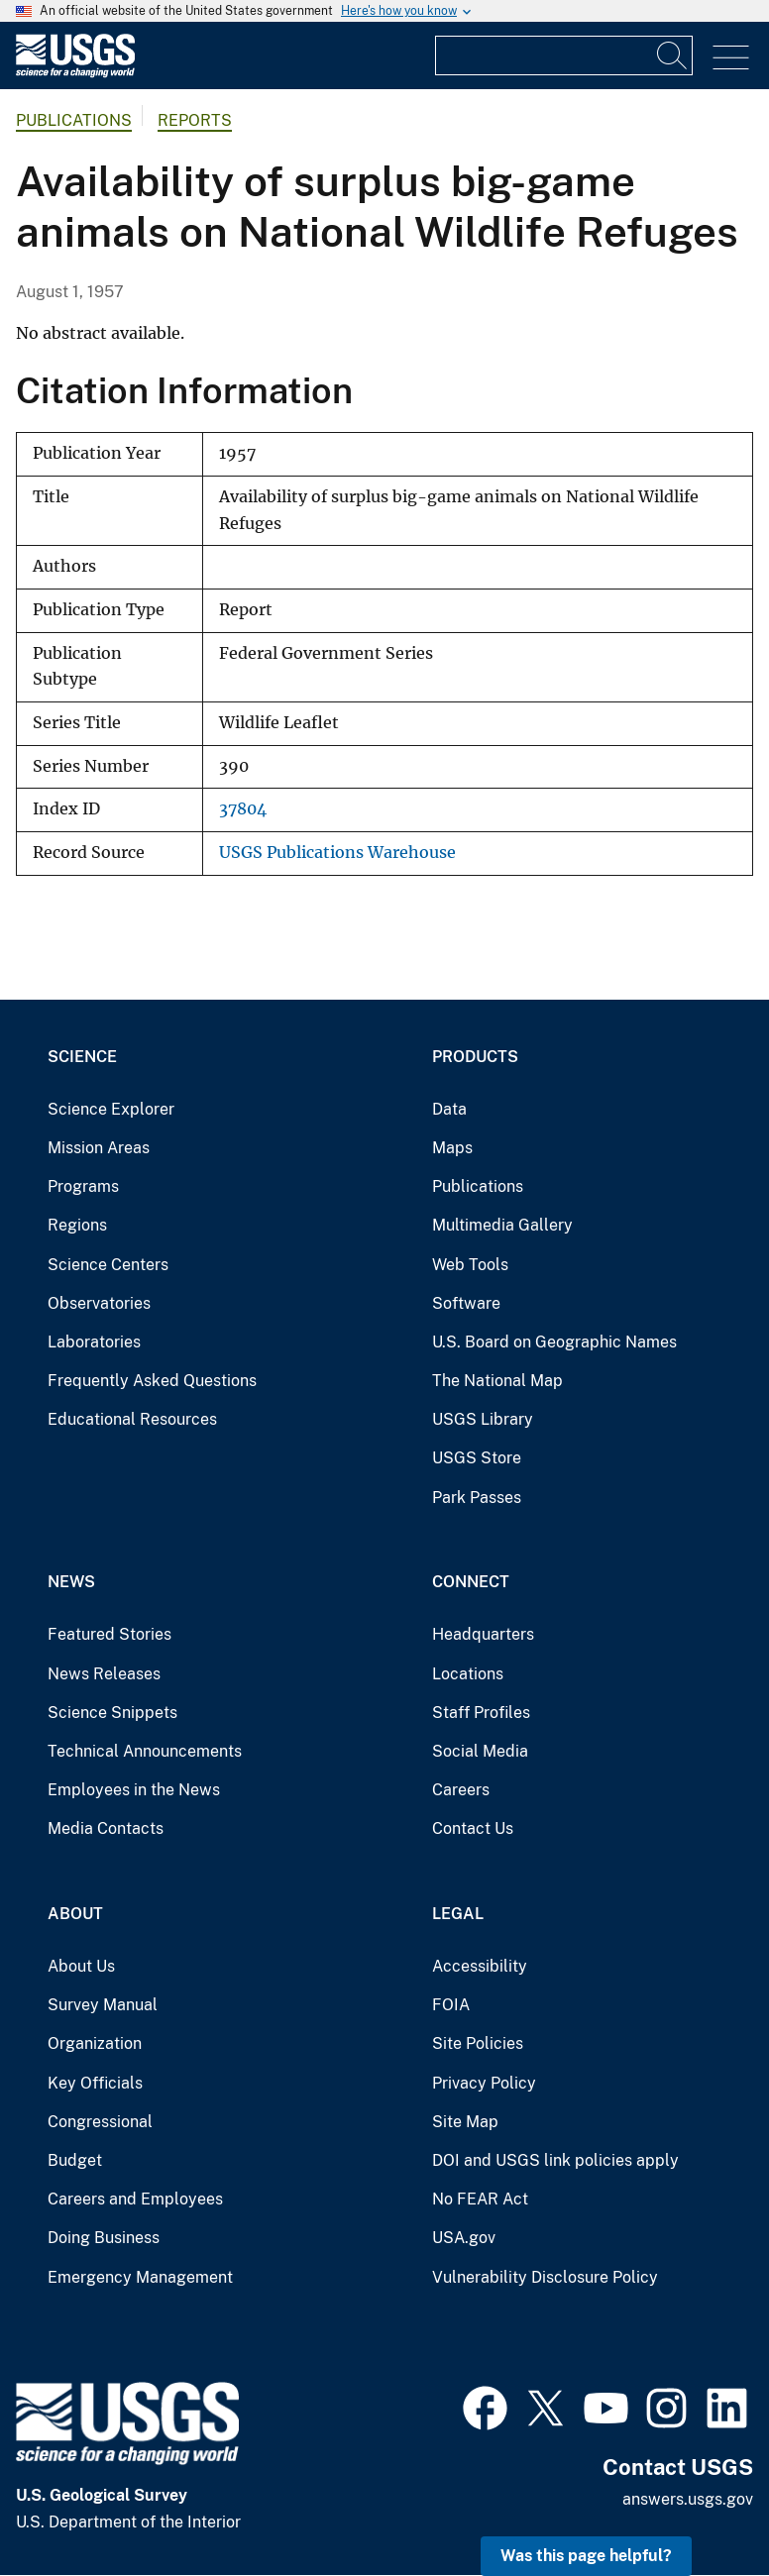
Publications (74, 120)
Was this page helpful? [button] (586, 2555)
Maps (452, 1147)
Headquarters (483, 1634)
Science (82, 1056)
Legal (458, 1913)
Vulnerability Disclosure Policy (545, 2277)
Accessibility (479, 1966)
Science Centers (108, 1264)
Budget (75, 2160)
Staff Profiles (481, 1712)
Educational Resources (132, 1419)
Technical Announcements (145, 1751)
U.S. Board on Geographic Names (554, 1342)
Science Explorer (111, 1109)
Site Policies (477, 2043)
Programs (83, 1186)
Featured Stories (109, 1634)
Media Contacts (106, 1828)
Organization (95, 2043)
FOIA (451, 2004)
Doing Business (104, 2237)
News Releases (104, 1673)
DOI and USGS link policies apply (555, 2160)
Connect (470, 1581)
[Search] (673, 55)
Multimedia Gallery (502, 1225)
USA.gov (463, 2237)
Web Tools (470, 1264)
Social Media (480, 1751)
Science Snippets (112, 1712)
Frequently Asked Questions (152, 1380)
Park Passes (476, 1497)
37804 (243, 809)
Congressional (100, 2121)
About (75, 1913)
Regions (77, 1225)
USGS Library (482, 1419)
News (71, 1581)
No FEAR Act (480, 2199)
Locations (467, 1673)
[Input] (564, 55)
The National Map (497, 1380)
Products (475, 1056)
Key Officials (95, 2083)
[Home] (75, 72)
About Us (81, 1966)
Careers (461, 1789)
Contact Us (472, 1828)
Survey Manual (103, 2004)
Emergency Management (140, 2277)
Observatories (99, 1303)
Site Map (465, 2121)
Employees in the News (134, 1789)
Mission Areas (99, 1147)
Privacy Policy (484, 2083)
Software (466, 1303)
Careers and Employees (135, 2199)
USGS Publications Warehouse (337, 852)
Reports (195, 120)
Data (449, 1109)
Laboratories (94, 1342)
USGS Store (476, 1458)
